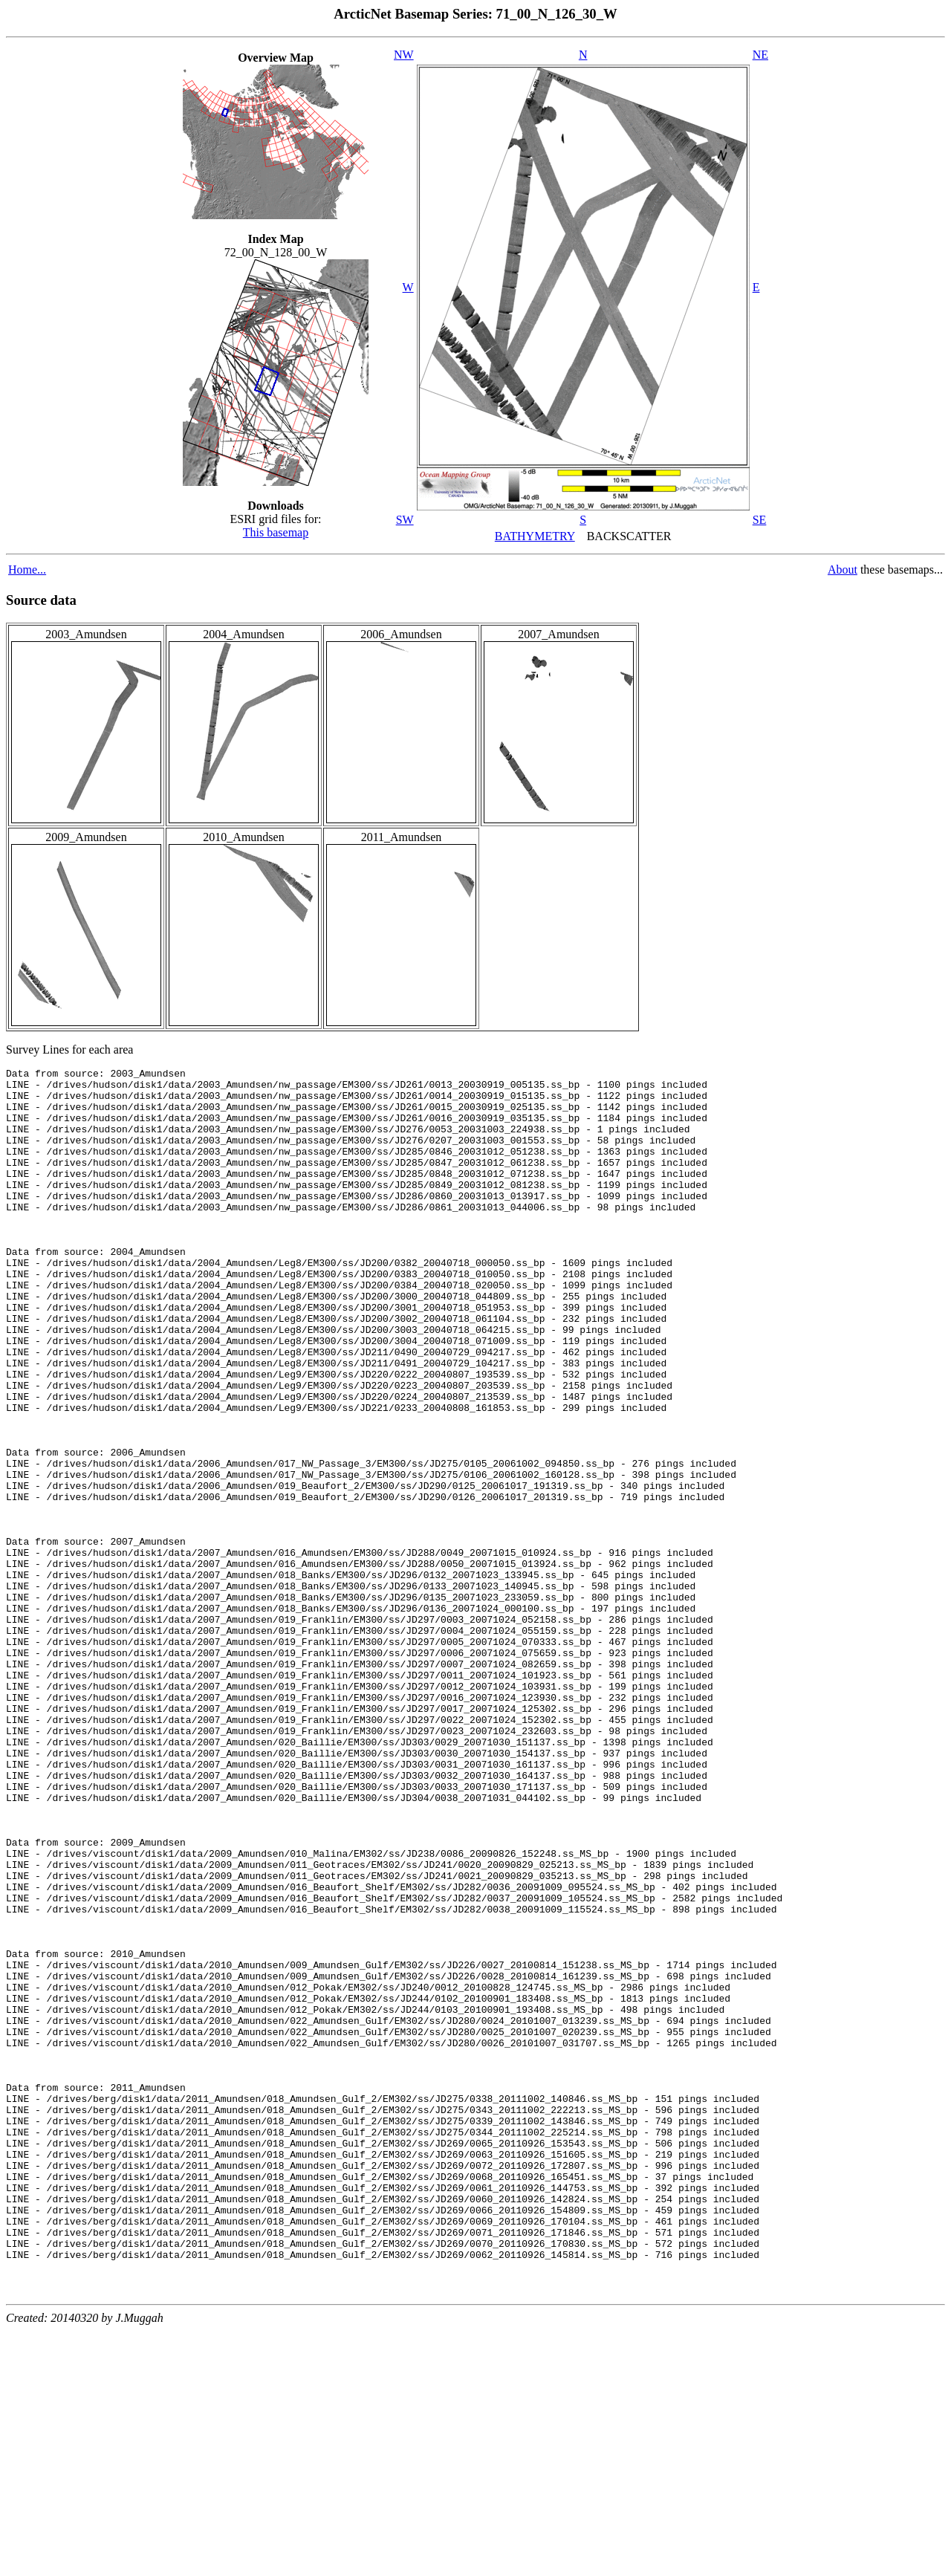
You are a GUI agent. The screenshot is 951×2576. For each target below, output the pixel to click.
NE (760, 54)
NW (404, 54)
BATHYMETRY (535, 536)
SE (760, 519)
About (842, 569)
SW (405, 519)
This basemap (275, 532)
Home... (27, 569)
